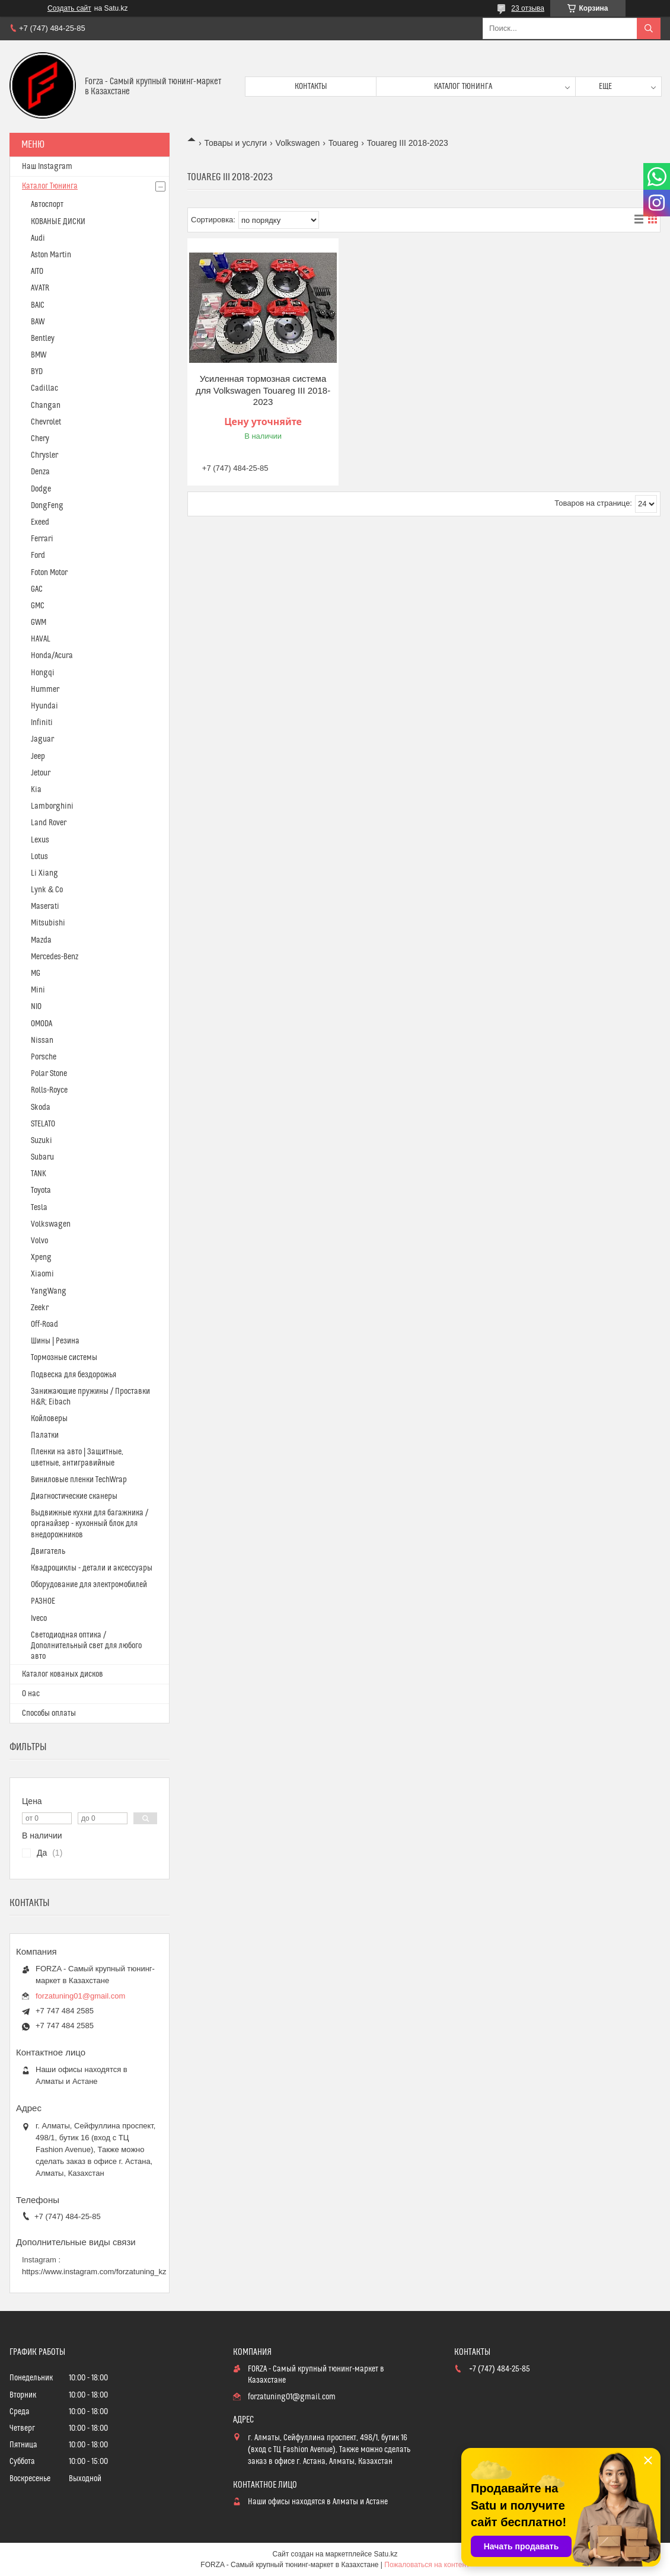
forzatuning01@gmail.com (80, 1995)
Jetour (40, 773)
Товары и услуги (235, 143)
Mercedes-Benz (54, 957)
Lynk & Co (47, 890)
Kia (36, 789)
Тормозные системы (64, 1357)
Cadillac (44, 388)
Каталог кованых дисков (62, 1674)
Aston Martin (51, 255)
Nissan (42, 1040)
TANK (38, 1174)
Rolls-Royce (49, 1090)
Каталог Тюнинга (50, 186)
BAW (37, 322)
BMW (38, 355)
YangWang (48, 1291)
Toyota (41, 1190)
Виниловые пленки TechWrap (79, 1480)
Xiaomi (42, 1274)
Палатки (45, 1435)
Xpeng (41, 1257)
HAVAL (40, 639)
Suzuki (41, 1140)
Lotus (39, 856)
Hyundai (44, 706)
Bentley (43, 338)
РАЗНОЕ (43, 1601)
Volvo (39, 1241)
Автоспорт (47, 204)
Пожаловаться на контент (426, 2565)
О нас (31, 1694)
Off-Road (44, 1324)
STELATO (43, 1124)
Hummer (45, 689)
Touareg (343, 143)
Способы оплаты (49, 1713)
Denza (40, 472)
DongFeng (47, 505)
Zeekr (40, 1308)
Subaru (42, 1157)
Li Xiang (44, 873)
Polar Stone (49, 1073)
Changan (45, 405)
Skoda (40, 1107)
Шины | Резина (55, 1341)
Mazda (41, 940)
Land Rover (48, 823)
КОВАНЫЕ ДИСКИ (58, 221)
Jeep (38, 756)
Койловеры (49, 1418)
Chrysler (44, 455)
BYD (37, 371)
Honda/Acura (52, 655)
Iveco (39, 1618)
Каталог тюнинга (463, 86)
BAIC (37, 305)
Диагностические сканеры (74, 1496)
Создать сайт (69, 8)
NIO (36, 1006)
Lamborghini (52, 806)
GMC (37, 606)
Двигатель (48, 1551)
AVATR (40, 288)
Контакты (311, 86)
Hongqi (43, 673)
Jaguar (42, 739)
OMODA (41, 1024)
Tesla (39, 1207)
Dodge (41, 489)
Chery (40, 438)
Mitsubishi (48, 923)
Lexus (40, 840)
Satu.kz (385, 2554)
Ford (38, 555)
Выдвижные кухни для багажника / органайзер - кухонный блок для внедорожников (89, 1523)
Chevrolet (46, 422)
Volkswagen (298, 143)
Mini (38, 990)
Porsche (43, 1057)
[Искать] (649, 28)
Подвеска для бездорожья (73, 1375)
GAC (37, 589)
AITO (37, 271)
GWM (38, 622)
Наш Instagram (47, 166)
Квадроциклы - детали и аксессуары (91, 1568)
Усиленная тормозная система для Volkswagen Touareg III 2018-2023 (263, 390)
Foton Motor (49, 572)
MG (35, 973)
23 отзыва (527, 8)
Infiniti (42, 722)
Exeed (40, 522)
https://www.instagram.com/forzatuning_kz (94, 2271)
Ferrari (42, 539)
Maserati (45, 906)
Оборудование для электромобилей (89, 1584)
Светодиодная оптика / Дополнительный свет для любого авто (86, 1645)
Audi (38, 238)
